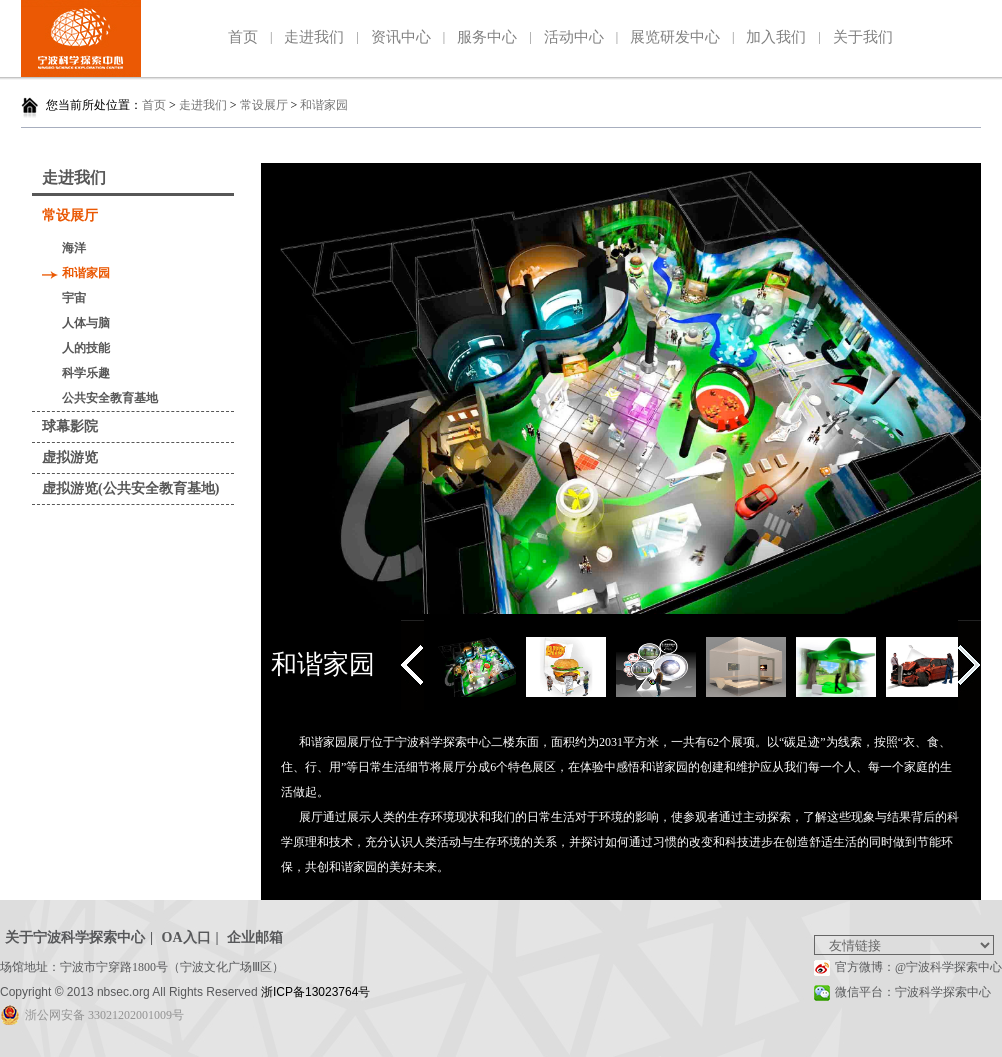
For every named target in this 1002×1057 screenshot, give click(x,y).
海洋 (74, 248)
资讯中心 (401, 37)
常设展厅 (264, 105)
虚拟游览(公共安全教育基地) (130, 488)
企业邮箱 (255, 937)
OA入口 (186, 937)
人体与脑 (86, 323)
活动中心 (574, 37)
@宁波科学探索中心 (948, 967)
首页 (243, 37)
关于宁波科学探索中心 (75, 937)
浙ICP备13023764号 (315, 992)
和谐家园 (324, 105)
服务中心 (487, 37)
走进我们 (314, 37)
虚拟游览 (70, 457)
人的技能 (86, 348)
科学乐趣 (86, 373)
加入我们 (776, 37)
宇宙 (74, 298)
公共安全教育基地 (110, 398)
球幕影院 (70, 426)
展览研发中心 (675, 37)
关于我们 (863, 37)
